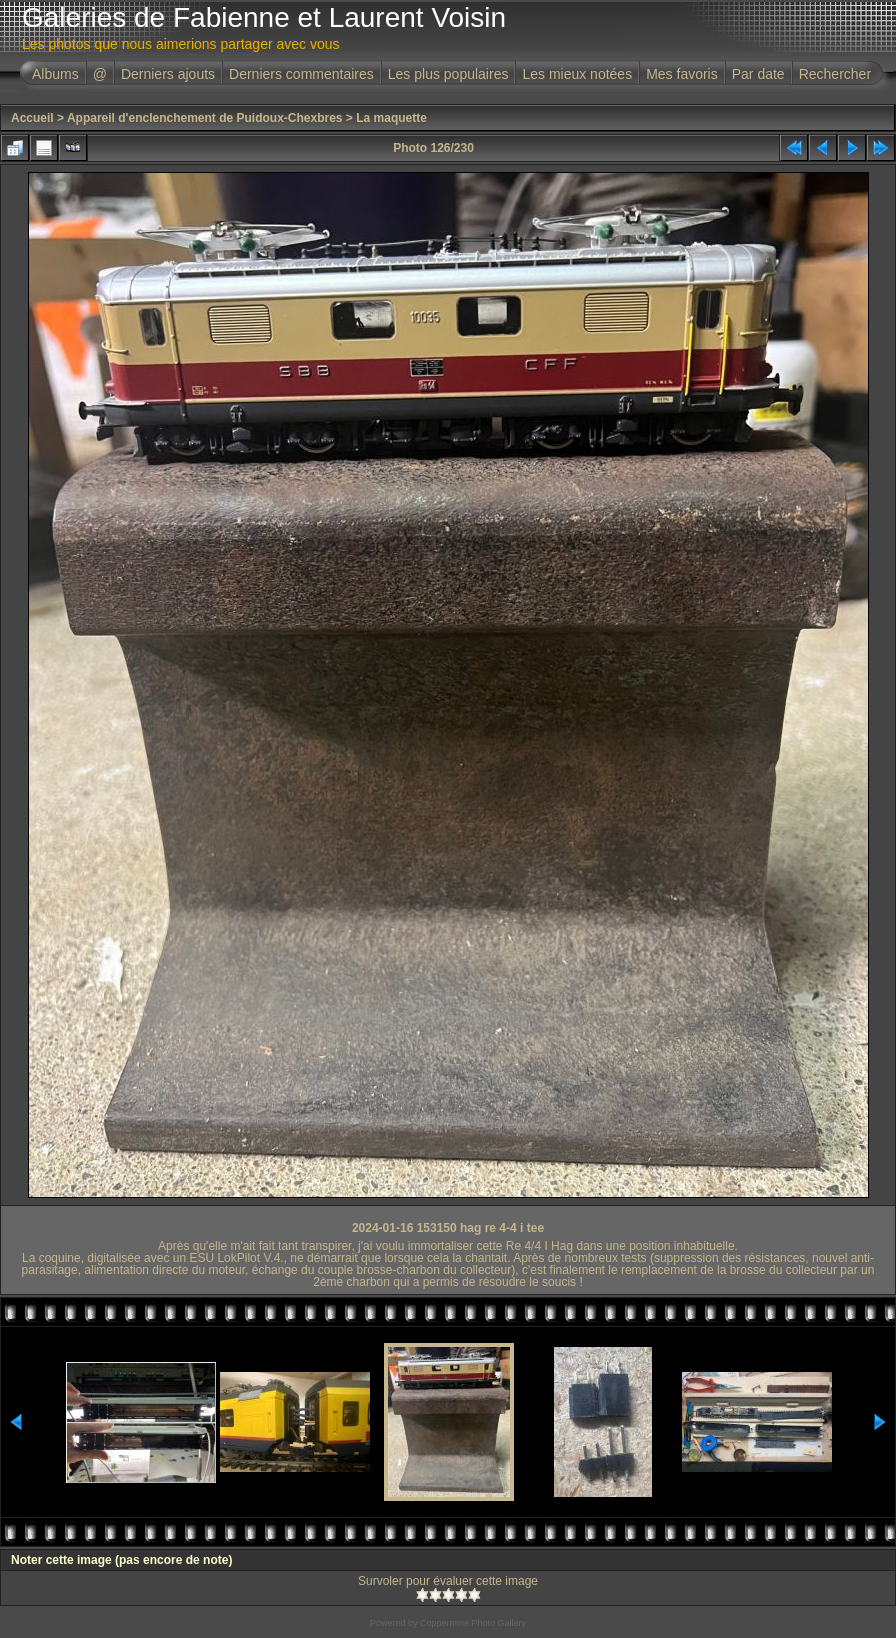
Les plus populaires (448, 74)
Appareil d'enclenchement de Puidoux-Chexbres (205, 118)
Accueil (32, 118)
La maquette (391, 118)
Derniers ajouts (168, 74)
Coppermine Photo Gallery (473, 1623)
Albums (55, 74)
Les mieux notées (577, 74)
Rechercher (835, 74)
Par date (758, 74)
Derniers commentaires (301, 74)
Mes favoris (682, 74)
